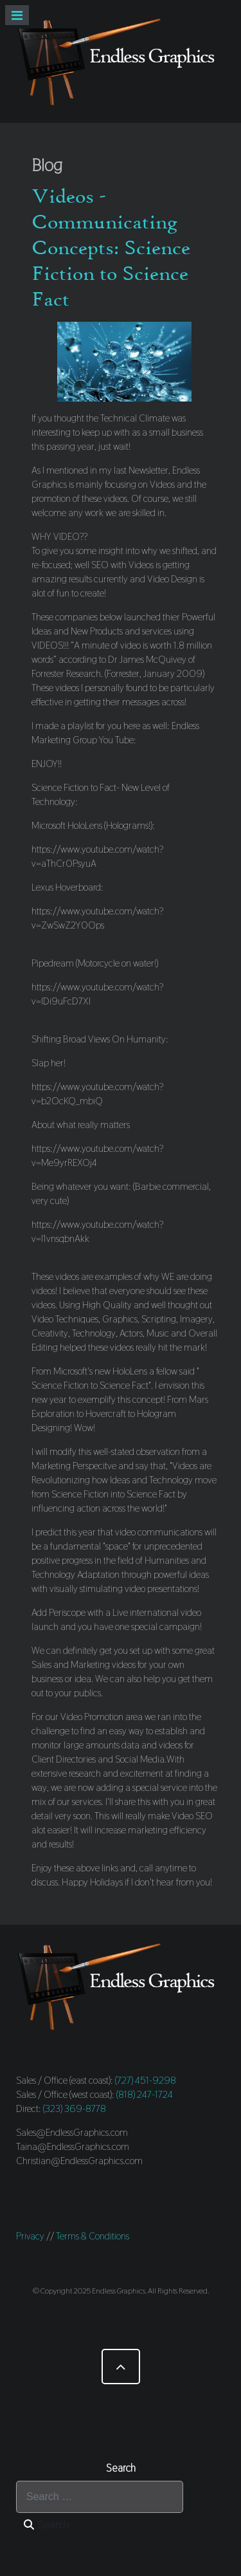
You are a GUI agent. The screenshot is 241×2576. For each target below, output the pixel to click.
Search (46, 2524)
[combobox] (99, 2497)
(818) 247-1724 (144, 2094)
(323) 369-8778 (74, 2108)
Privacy (30, 2236)
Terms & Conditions (92, 2236)
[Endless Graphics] (120, 61)
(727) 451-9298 (145, 2080)
